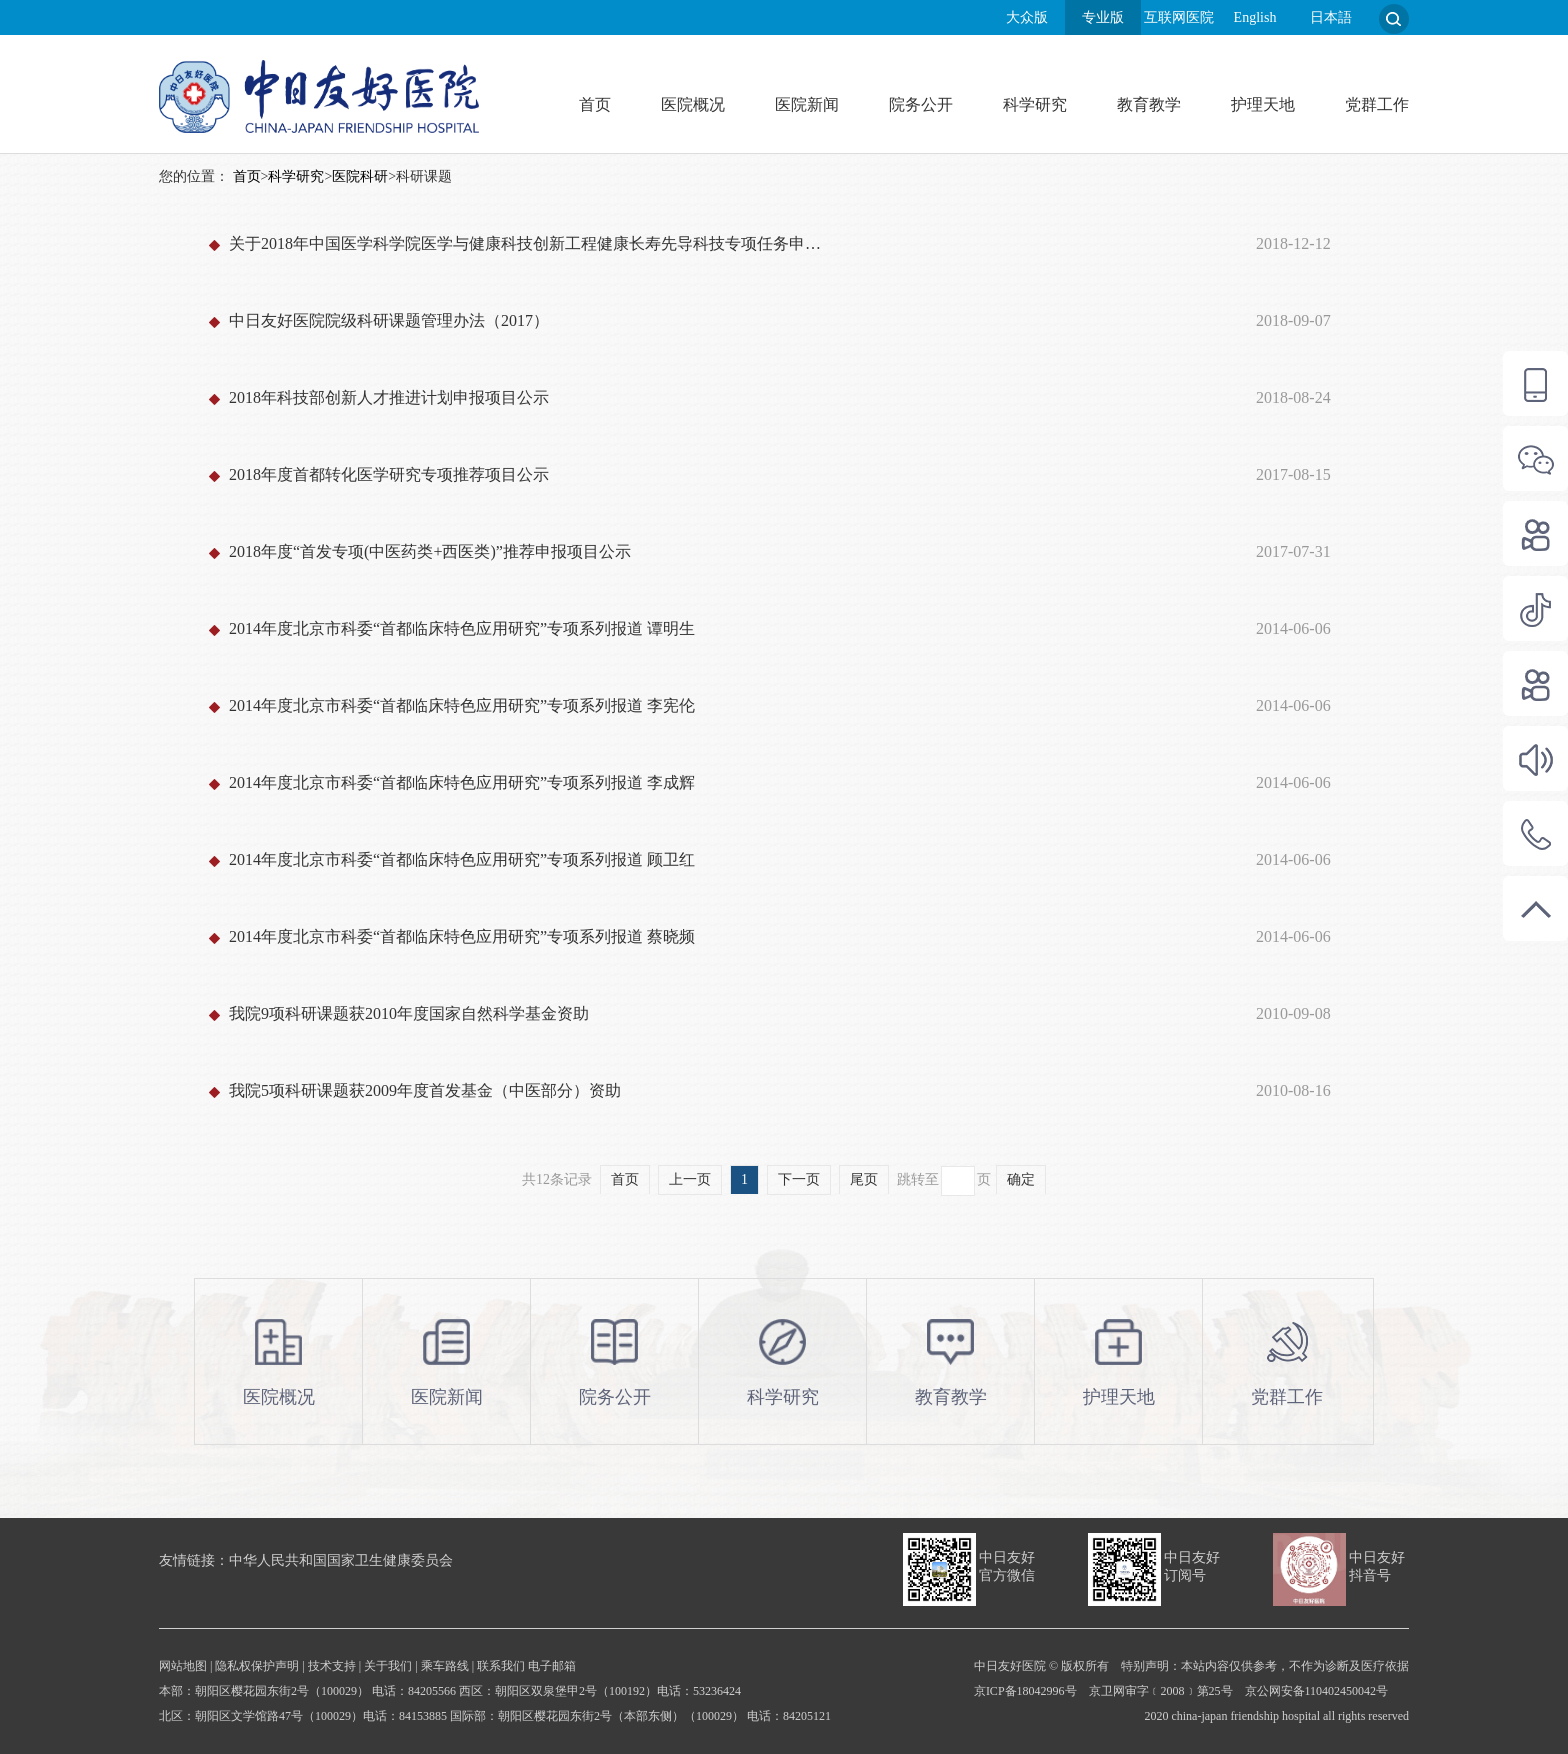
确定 (1021, 1179)
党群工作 (1377, 104)
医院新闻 (807, 104)
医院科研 (360, 176)
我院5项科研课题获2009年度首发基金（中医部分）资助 (425, 1090)
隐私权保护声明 (257, 1666)
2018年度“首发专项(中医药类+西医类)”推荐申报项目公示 (430, 551)
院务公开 (921, 104)
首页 (595, 104)
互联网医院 (1179, 17)
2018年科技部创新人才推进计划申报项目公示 (389, 397)
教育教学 (1149, 104)
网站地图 (183, 1666)
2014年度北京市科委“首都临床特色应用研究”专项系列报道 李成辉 (462, 782)
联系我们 (501, 1666)
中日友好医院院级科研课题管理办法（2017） (389, 320)
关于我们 (388, 1666)
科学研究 (1035, 104)
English (1255, 17)
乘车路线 (445, 1666)
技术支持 (332, 1666)
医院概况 (693, 104)
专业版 (1103, 17)
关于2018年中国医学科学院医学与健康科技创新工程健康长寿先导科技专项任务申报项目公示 (532, 243)
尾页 (864, 1179)
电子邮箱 (552, 1666)
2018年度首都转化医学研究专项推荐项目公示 (389, 474)
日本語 (1331, 17)
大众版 (1027, 17)
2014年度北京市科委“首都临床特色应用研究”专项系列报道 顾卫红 (462, 859)
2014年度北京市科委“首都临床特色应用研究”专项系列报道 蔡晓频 (462, 936)
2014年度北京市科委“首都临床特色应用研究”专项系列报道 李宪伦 (462, 705)
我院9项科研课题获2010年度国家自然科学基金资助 (409, 1013)
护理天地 (1263, 104)
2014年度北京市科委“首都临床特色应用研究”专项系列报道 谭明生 (462, 628)
